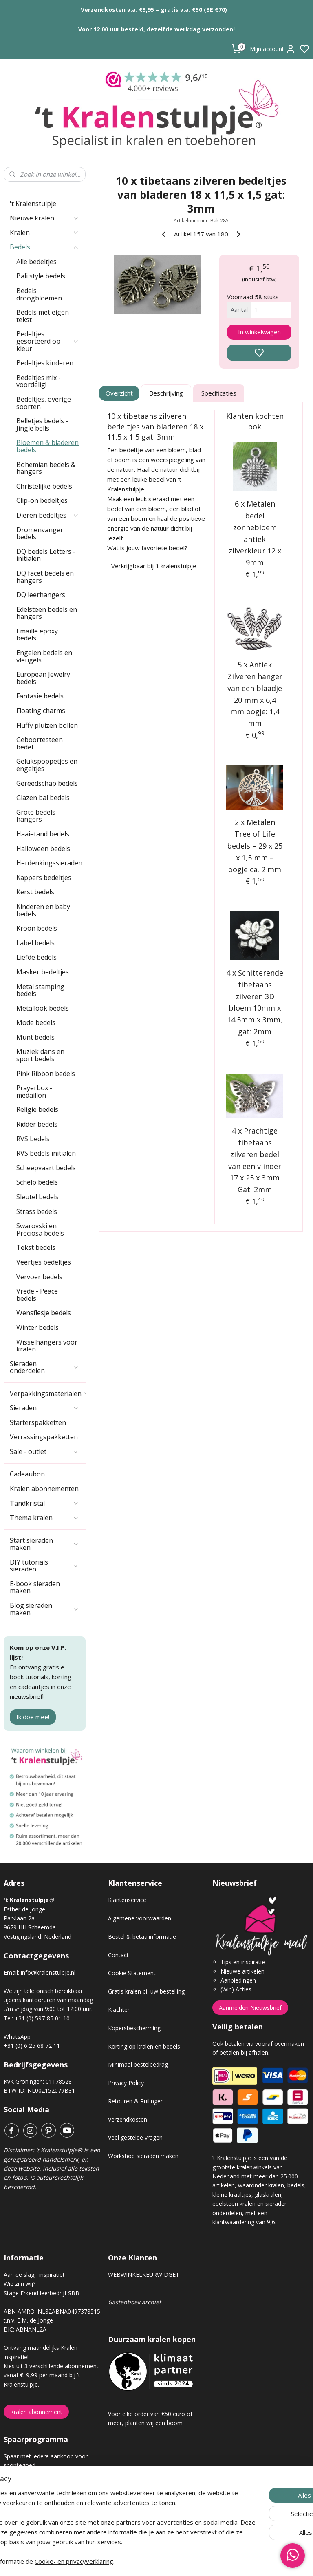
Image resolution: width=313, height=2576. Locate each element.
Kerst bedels (35, 891)
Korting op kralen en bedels (144, 2046)
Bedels (44, 246)
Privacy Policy (126, 2083)
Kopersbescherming (134, 2028)
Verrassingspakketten (44, 1436)
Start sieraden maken (44, 1544)
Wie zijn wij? (19, 2283)
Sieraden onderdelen (44, 1367)
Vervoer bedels (39, 1276)
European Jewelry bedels (43, 678)
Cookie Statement (132, 1973)
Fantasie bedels (40, 695)
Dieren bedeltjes (47, 515)
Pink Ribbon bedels (45, 1073)
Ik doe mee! (32, 1717)
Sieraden (44, 1407)
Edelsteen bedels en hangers (46, 613)
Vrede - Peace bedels (37, 1295)
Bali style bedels (40, 275)
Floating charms (40, 710)
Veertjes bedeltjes (43, 1262)
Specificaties (218, 393)
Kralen (44, 232)
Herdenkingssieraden (49, 862)
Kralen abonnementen (44, 1488)
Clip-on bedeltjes (42, 500)
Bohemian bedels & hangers (45, 468)
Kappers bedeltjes (43, 877)
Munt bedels (35, 1037)
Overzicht (119, 393)
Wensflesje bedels (43, 1312)
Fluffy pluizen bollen (47, 725)
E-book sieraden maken (35, 1587)
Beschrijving (166, 393)
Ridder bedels (36, 1124)
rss (202, 2561)
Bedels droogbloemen (39, 294)
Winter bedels (37, 1327)
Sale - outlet (44, 1451)
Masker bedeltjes (42, 971)
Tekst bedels (35, 1247)
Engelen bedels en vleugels (44, 656)
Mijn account (272, 49)
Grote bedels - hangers (38, 816)
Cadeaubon (27, 1473)
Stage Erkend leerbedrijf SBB (41, 2293)
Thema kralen (44, 1517)
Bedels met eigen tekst (42, 316)
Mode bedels (35, 1022)
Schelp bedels (37, 1182)
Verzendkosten (127, 2119)
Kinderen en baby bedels (43, 910)
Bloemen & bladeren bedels (47, 446)
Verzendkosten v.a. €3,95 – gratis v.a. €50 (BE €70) (154, 9)
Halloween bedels (43, 848)
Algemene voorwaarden (139, 1918)
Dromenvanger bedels (39, 533)
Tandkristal (44, 1503)
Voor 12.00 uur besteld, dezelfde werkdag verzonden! (156, 29)
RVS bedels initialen (46, 1153)
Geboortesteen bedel (39, 743)
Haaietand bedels (42, 833)
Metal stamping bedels (40, 990)
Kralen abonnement (36, 2412)
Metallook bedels (42, 1008)
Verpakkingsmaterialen (48, 1393)
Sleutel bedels (37, 1196)
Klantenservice (127, 1900)
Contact (118, 1955)
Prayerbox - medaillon (34, 1091)
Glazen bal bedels (43, 797)
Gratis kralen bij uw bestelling (146, 1991)
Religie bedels (37, 1109)
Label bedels (35, 942)
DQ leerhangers (40, 594)
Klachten (119, 2010)
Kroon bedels (36, 928)
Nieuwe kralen (44, 217)
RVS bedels (33, 1138)
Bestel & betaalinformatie (142, 1936)
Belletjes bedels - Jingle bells (42, 424)
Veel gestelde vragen (135, 2137)
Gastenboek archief (134, 2302)
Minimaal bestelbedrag (138, 2064)
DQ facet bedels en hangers (45, 577)
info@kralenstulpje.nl (48, 1972)
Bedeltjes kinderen (44, 362)
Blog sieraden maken (44, 1609)
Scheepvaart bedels (46, 1167)
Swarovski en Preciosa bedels (40, 1229)
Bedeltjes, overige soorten (43, 403)
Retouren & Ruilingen (136, 2101)
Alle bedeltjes (36, 261)
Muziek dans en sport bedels (40, 1055)
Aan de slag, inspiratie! (34, 2274)
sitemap (185, 2561)
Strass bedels (36, 1211)
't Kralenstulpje (33, 203)
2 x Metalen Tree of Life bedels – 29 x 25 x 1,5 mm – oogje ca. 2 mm (255, 845)
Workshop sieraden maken (143, 2156)
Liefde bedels (36, 957)
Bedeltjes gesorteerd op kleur (47, 341)
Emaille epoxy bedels (37, 635)
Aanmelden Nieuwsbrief (250, 2007)
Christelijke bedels (44, 486)
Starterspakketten (38, 1422)
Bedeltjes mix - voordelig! (38, 381)
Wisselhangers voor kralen (46, 1346)
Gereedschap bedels (47, 783)
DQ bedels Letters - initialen (45, 555)
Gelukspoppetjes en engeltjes (46, 765)
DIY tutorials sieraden (44, 1566)
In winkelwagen (259, 332)
